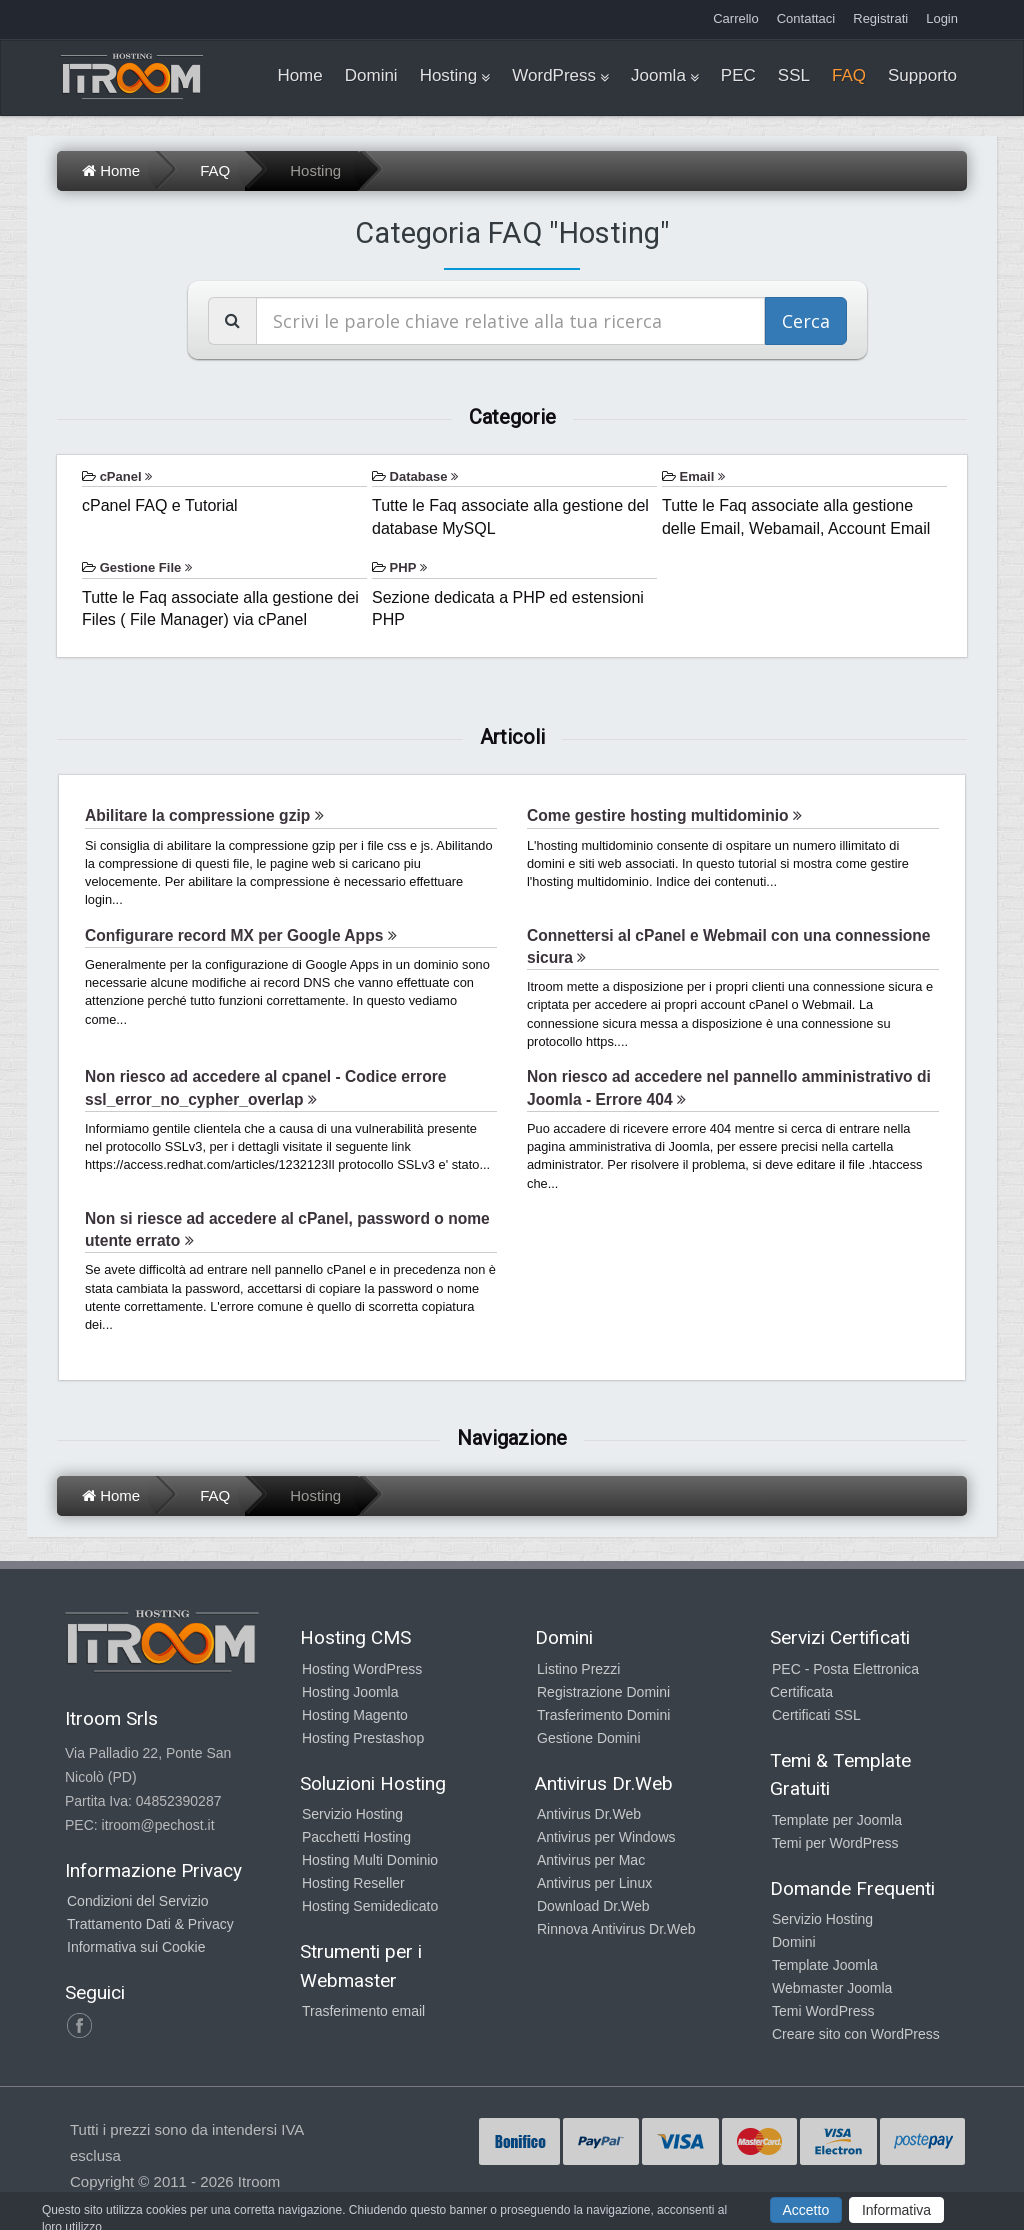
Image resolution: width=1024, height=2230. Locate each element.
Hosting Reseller (353, 1883)
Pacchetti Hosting (356, 1837)
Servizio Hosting (352, 1814)
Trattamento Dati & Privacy (150, 1924)
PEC (738, 75)
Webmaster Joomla (832, 1988)
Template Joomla (825, 1965)
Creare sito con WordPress (856, 2034)
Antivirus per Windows (606, 1837)
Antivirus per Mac (591, 1860)
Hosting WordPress (362, 1669)
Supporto (922, 75)
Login (942, 18)
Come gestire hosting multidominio (664, 815)
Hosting (449, 75)
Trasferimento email (363, 2011)
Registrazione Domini (603, 1692)
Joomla (658, 75)
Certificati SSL (816, 1715)
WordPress (554, 75)
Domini (371, 75)
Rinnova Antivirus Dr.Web (616, 1929)
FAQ (849, 75)
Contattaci (806, 18)
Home (299, 75)
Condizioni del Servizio (138, 1901)
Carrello (736, 18)
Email (702, 476)
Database (424, 476)
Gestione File (146, 567)
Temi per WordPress (835, 1843)
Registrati (880, 18)
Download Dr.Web (593, 1906)
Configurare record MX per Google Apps (241, 935)
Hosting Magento (355, 1715)
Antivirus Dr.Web (589, 1814)
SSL (794, 75)
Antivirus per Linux (594, 1883)
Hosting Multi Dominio (370, 1860)
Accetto (806, 2210)
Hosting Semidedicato (370, 1906)
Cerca (806, 321)
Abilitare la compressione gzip (204, 815)
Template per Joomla (837, 1820)
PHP (408, 567)
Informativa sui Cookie (136, 1947)
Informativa (896, 2210)
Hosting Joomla (350, 1692)
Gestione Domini (589, 1738)
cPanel (126, 476)
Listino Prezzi (578, 1669)
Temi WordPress (823, 2011)
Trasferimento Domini (603, 1715)
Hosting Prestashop (363, 1738)
